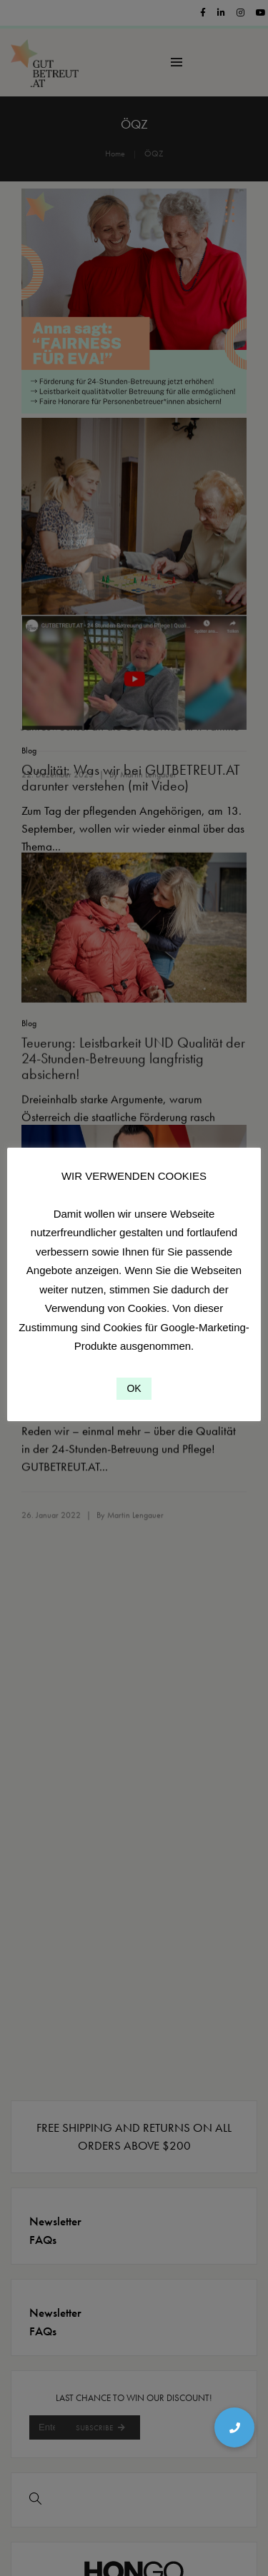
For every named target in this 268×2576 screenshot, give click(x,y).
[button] (234, 2427)
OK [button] (133, 1388)
